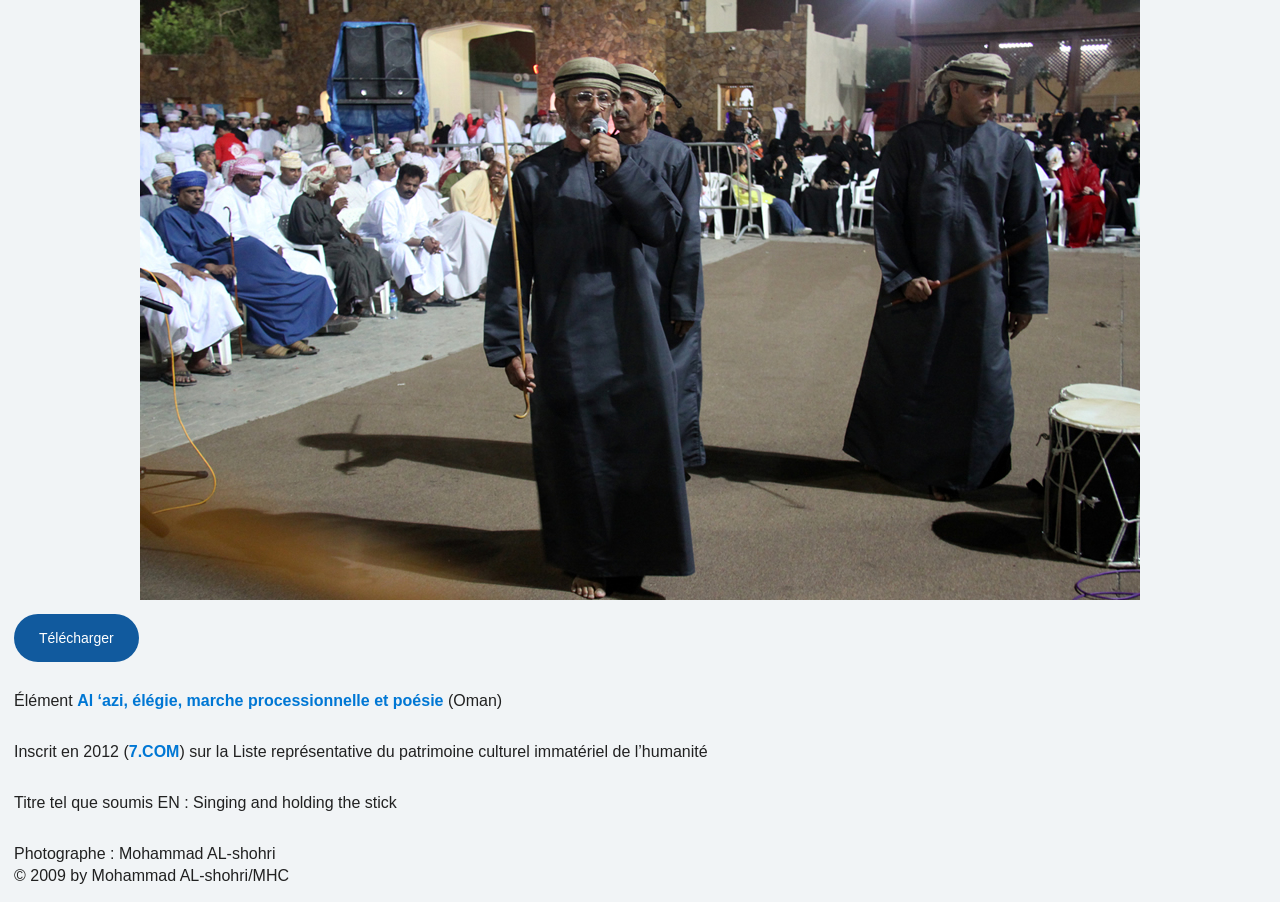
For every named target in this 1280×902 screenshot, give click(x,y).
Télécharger (76, 638)
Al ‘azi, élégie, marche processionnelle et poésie (260, 700)
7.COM (154, 751)
